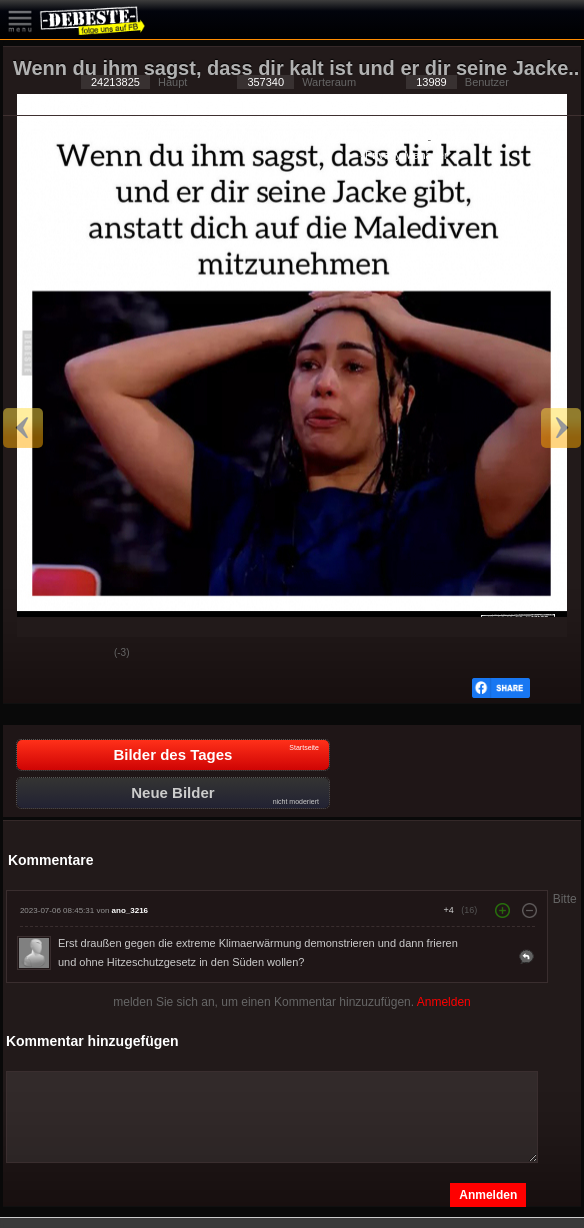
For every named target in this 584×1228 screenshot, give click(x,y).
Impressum (461, 139)
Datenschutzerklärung (370, 139)
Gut (34, 654)
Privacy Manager (406, 155)
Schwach (84, 654)
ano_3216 (130, 910)
